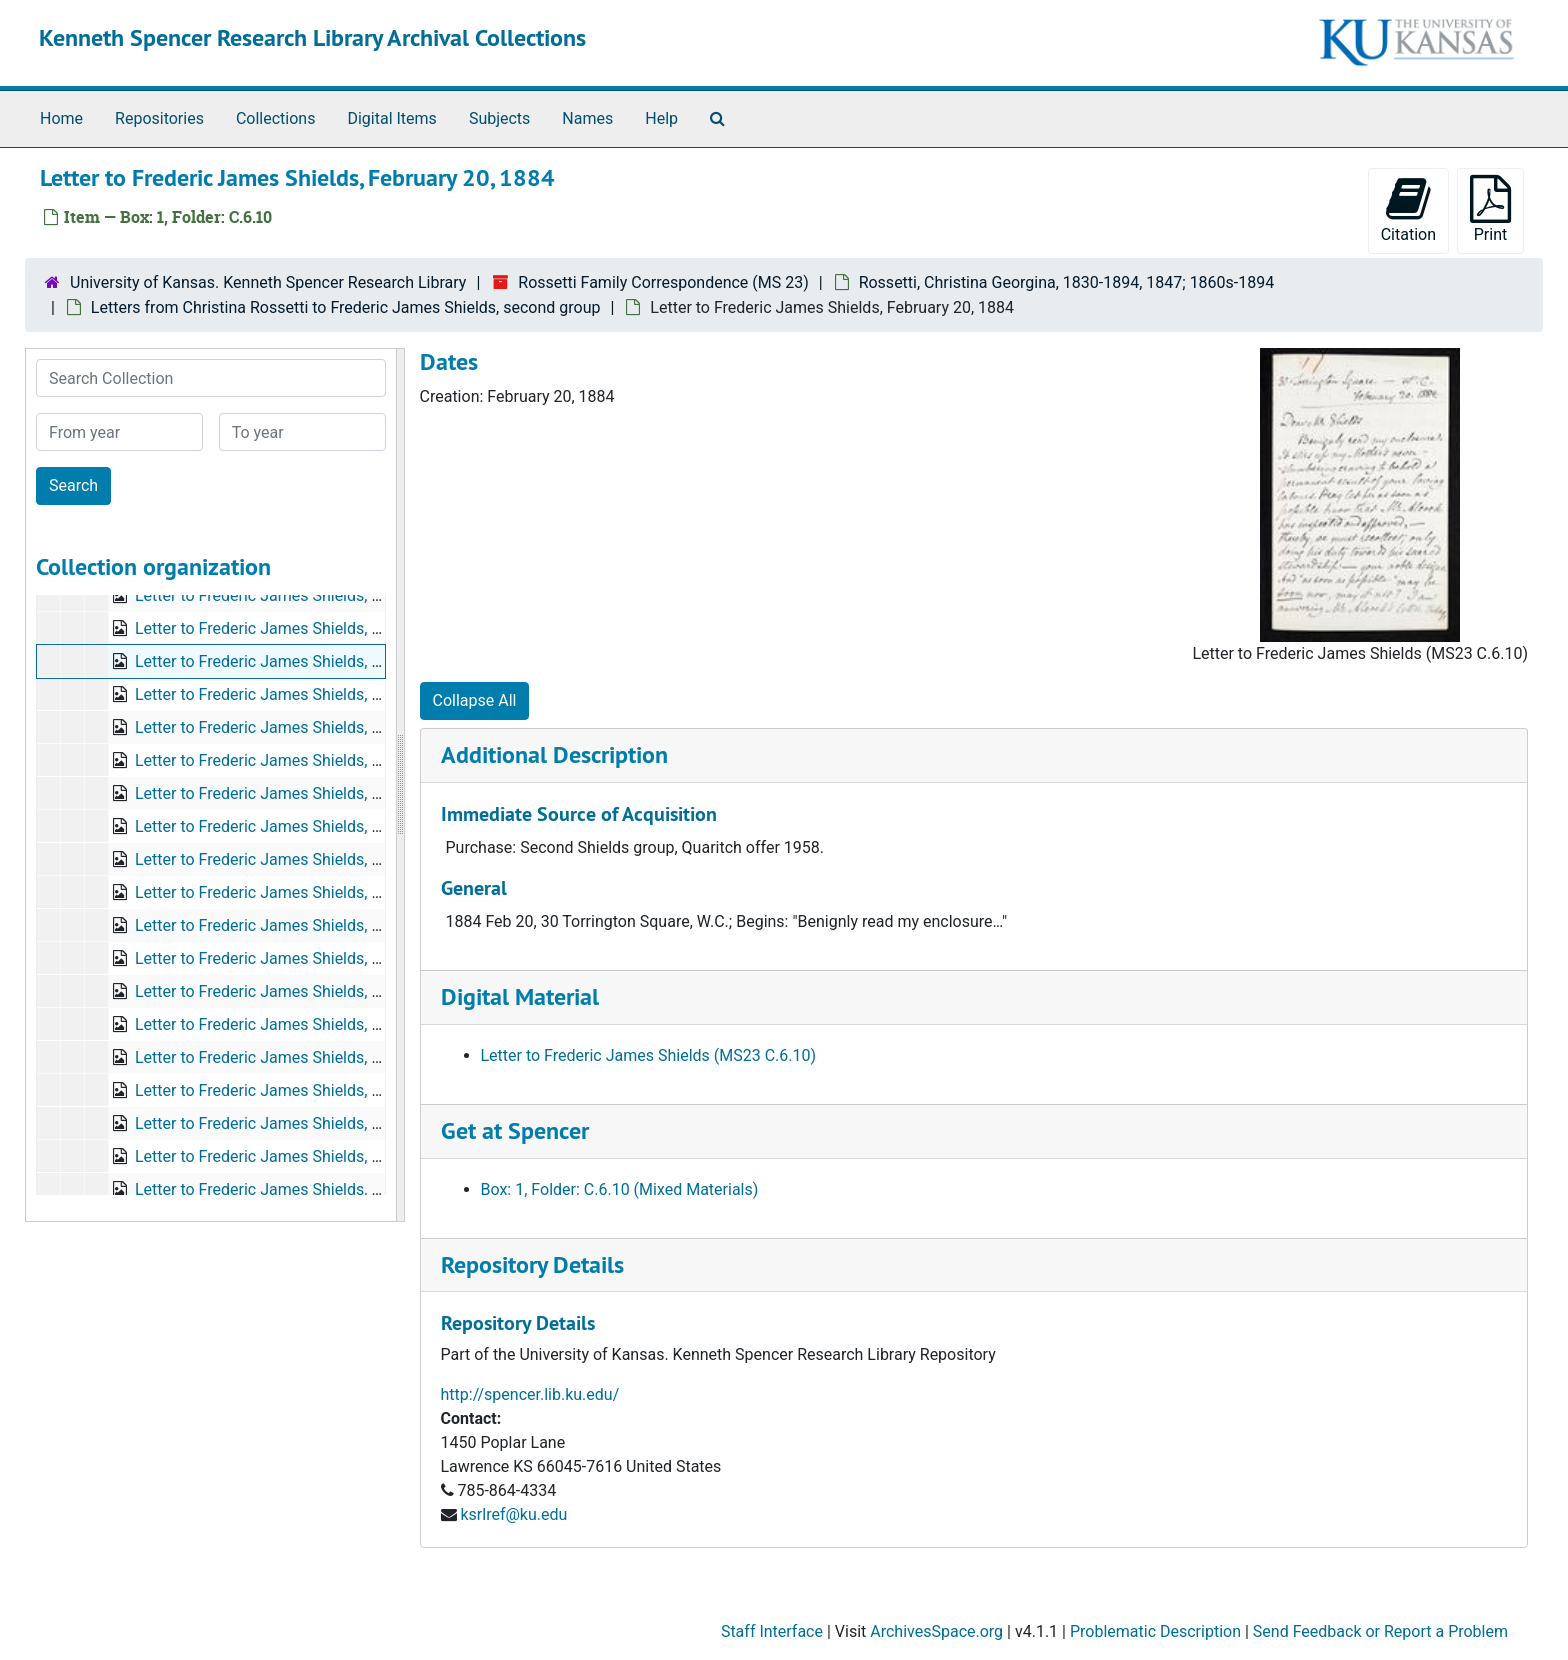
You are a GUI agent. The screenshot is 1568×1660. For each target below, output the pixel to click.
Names (587, 118)
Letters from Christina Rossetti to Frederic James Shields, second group (346, 307)
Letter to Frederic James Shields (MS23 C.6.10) (649, 1055)
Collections (276, 118)
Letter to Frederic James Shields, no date (280, 727)
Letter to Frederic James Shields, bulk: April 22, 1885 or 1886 (350, 991)
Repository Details (532, 1264)
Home (61, 118)
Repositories (159, 118)
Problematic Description (1155, 1631)
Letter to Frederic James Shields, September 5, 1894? (324, 1189)
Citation (1408, 209)
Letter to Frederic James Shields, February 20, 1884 (317, 661)
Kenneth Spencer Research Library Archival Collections (312, 37)
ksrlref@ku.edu (513, 1514)
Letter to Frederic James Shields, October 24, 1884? (318, 925)
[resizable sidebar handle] (400, 785)
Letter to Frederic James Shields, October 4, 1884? (313, 694)
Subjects (499, 118)
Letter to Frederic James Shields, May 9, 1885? (300, 1123)
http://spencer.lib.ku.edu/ (530, 1394)
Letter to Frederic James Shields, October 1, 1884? (313, 892)
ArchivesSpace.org (936, 1631)
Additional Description (554, 754)
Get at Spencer (515, 1130)
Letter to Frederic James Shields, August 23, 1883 (311, 628)
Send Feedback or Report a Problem (1380, 1631)
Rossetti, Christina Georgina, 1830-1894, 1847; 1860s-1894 (1067, 282)
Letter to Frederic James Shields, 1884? (275, 859)
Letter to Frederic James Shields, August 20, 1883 (311, 595)
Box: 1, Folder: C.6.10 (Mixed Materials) (620, 1189)
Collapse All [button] (475, 700)
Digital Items (391, 118)
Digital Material (520, 996)
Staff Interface (772, 1631)
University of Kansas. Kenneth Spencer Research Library (268, 282)
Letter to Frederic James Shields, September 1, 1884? (324, 826)
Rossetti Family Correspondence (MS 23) (663, 282)
